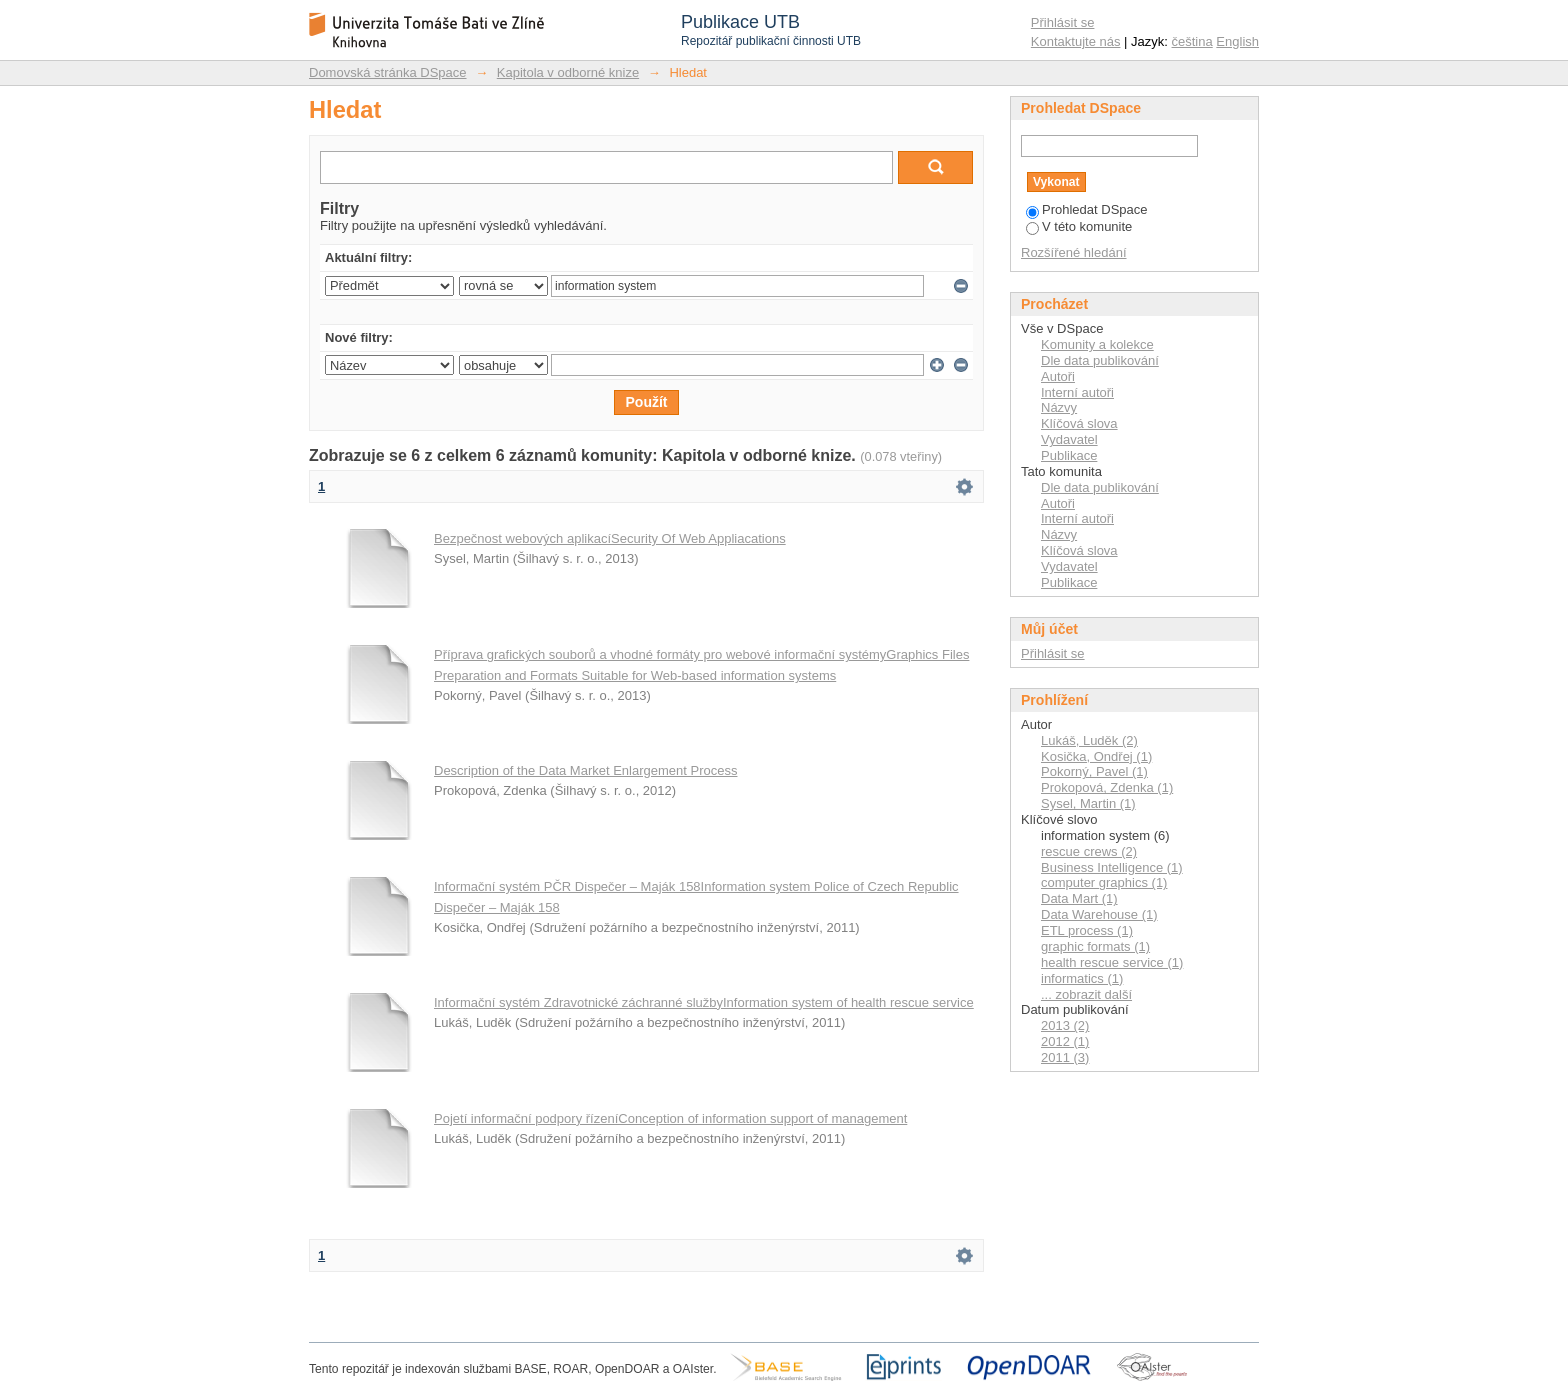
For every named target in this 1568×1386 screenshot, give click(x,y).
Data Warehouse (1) (1099, 914)
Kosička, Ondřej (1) (1096, 756)
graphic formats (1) (1095, 946)
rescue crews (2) (1089, 851)
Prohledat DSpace (1087, 209)
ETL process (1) (1087, 930)
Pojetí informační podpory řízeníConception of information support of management (670, 1118)
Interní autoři (1077, 392)
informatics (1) (1082, 978)
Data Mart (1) (1079, 898)
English (1237, 41)
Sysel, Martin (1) (1088, 803)
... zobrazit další (1086, 994)
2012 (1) (1065, 1041)
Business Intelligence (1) (1112, 867)
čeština (1192, 41)
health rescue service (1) (1112, 962)
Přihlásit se (1063, 22)
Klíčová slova (1079, 423)
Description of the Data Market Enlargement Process (585, 770)
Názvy (1059, 407)
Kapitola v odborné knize (568, 72)
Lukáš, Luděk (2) (1089, 740)
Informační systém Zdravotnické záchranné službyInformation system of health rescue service (704, 1002)
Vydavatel (1069, 439)
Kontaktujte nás (1076, 41)
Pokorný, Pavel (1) (1094, 771)
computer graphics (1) (1104, 882)
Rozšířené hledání (1074, 252)
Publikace (1069, 455)
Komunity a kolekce (1097, 344)
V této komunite (1079, 226)
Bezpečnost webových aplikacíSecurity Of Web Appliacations (610, 538)
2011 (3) (1065, 1057)
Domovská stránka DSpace (388, 72)
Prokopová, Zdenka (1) (1107, 787)
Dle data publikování (1100, 360)
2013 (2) (1065, 1025)
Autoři (1058, 376)
